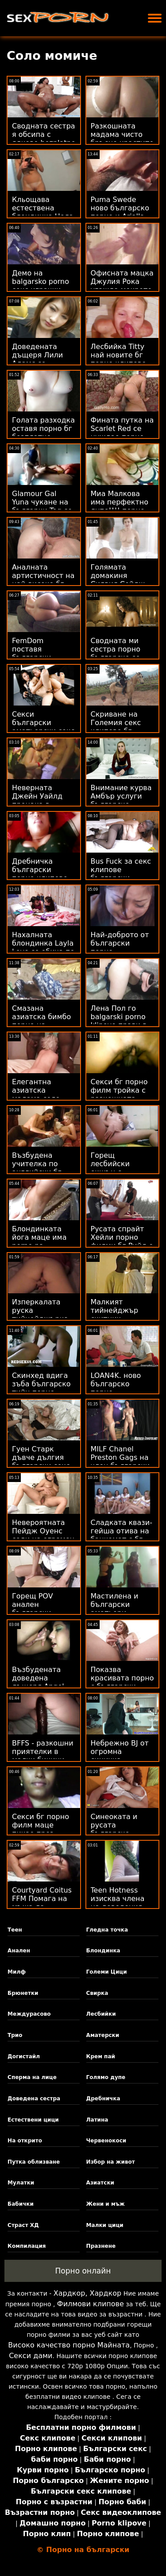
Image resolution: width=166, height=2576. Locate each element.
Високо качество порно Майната (69, 2345)
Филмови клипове (90, 2304)
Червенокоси (106, 2141)
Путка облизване (34, 2162)
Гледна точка (107, 1930)
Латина (97, 2120)
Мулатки (21, 2183)
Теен (15, 1930)
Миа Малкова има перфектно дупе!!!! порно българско (120, 506)
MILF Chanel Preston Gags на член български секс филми (120, 1461)
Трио (15, 2035)
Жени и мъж (105, 2204)
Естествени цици (33, 2120)
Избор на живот (110, 2162)
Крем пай (100, 2056)
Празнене (101, 2246)
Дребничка (103, 2098)
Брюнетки (23, 1993)
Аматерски (103, 2035)
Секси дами (30, 2355)
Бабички (21, 2204)
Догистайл (24, 2056)
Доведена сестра (34, 2098)
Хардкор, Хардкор (87, 2293)
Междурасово (29, 2014)
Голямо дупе (106, 2077)
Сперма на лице (32, 2077)
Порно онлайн (83, 2270)
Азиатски (100, 2183)
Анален (19, 1951)
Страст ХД (23, 2225)
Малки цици (105, 2225)
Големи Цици (106, 1972)
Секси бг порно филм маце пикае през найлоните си (40, 1829)
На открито (25, 2141)
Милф (17, 1972)
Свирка (97, 1993)
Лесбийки (101, 2014)
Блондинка (103, 1951)
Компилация (27, 2246)
